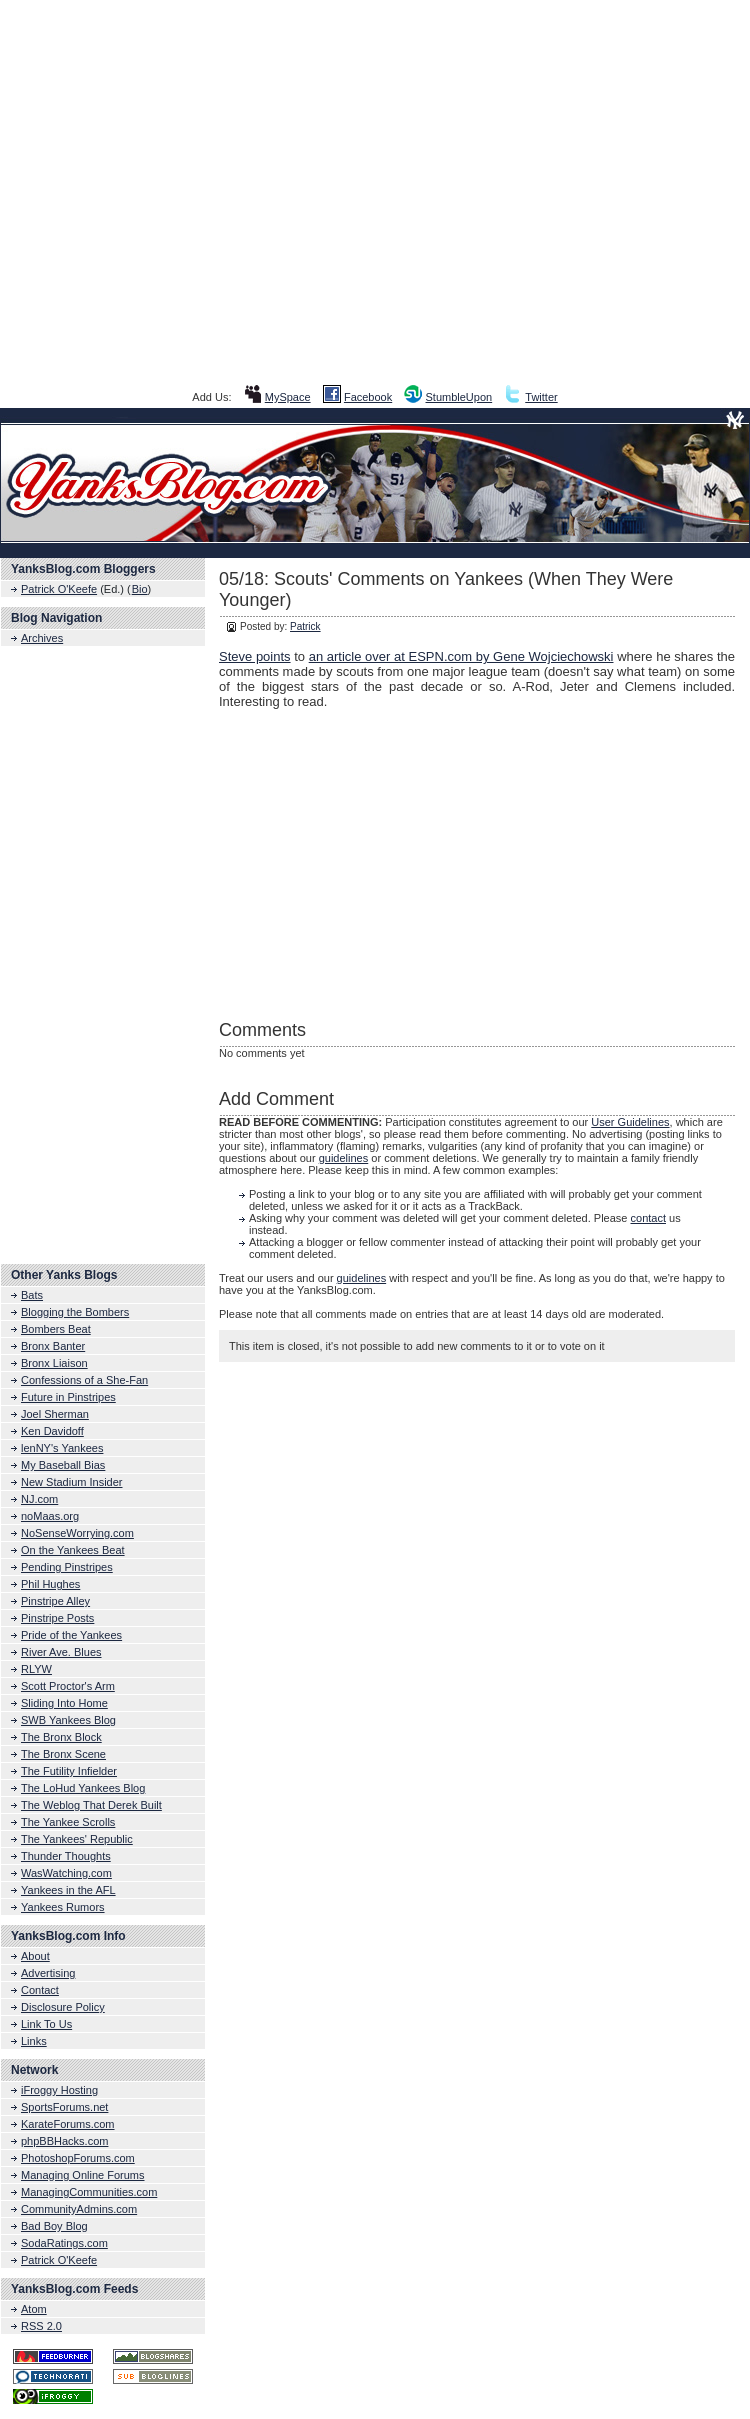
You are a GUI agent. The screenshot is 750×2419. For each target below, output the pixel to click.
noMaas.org (50, 1516)
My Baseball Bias (63, 1465)
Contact (40, 1990)
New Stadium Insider (72, 1482)
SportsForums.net (64, 2107)
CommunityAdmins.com (79, 2209)
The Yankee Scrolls (68, 1822)
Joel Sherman (55, 1414)
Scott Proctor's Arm (68, 1686)
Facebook (368, 397)
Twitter (541, 397)
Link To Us (46, 2024)
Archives (42, 638)
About (35, 1956)
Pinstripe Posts (57, 1618)
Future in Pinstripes (68, 1397)
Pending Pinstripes (67, 1567)
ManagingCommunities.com (89, 2192)
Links (34, 2041)
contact (648, 1218)
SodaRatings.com (64, 2243)
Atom (34, 2309)
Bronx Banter (53, 1346)
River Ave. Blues (61, 1652)
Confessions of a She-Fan (84, 1380)
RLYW (36, 1669)
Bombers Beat (56, 1329)
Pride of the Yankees (71, 1635)
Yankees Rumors (63, 1907)
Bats (32, 1295)
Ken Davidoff (52, 1431)
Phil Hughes (50, 1584)
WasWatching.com (66, 1873)
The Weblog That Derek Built (91, 1805)
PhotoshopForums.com (78, 2158)
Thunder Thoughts (66, 1856)
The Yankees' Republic (77, 1839)
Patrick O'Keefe (59, 589)
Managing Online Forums (83, 2175)
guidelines (344, 1158)
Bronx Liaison (54, 1363)
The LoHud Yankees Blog (83, 1788)
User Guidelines (630, 1122)
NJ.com (39, 1499)
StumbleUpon (459, 397)
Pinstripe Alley (55, 1601)
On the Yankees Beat (73, 1550)
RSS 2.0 (41, 2326)
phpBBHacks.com (64, 2141)
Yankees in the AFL (68, 1890)
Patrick (305, 626)
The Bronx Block (61, 1737)
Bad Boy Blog (54, 2226)
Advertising (48, 1973)
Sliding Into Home (64, 1703)
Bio (140, 589)
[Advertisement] (375, 192)
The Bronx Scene (63, 1754)
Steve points (255, 656)
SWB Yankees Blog (68, 1720)
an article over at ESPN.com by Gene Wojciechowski (461, 656)
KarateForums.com (68, 2124)
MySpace (288, 397)
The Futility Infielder (69, 1771)
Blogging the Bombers (75, 1312)
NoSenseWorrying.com (77, 1533)
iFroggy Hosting (59, 2090)
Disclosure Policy (63, 2007)
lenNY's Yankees (62, 1448)
